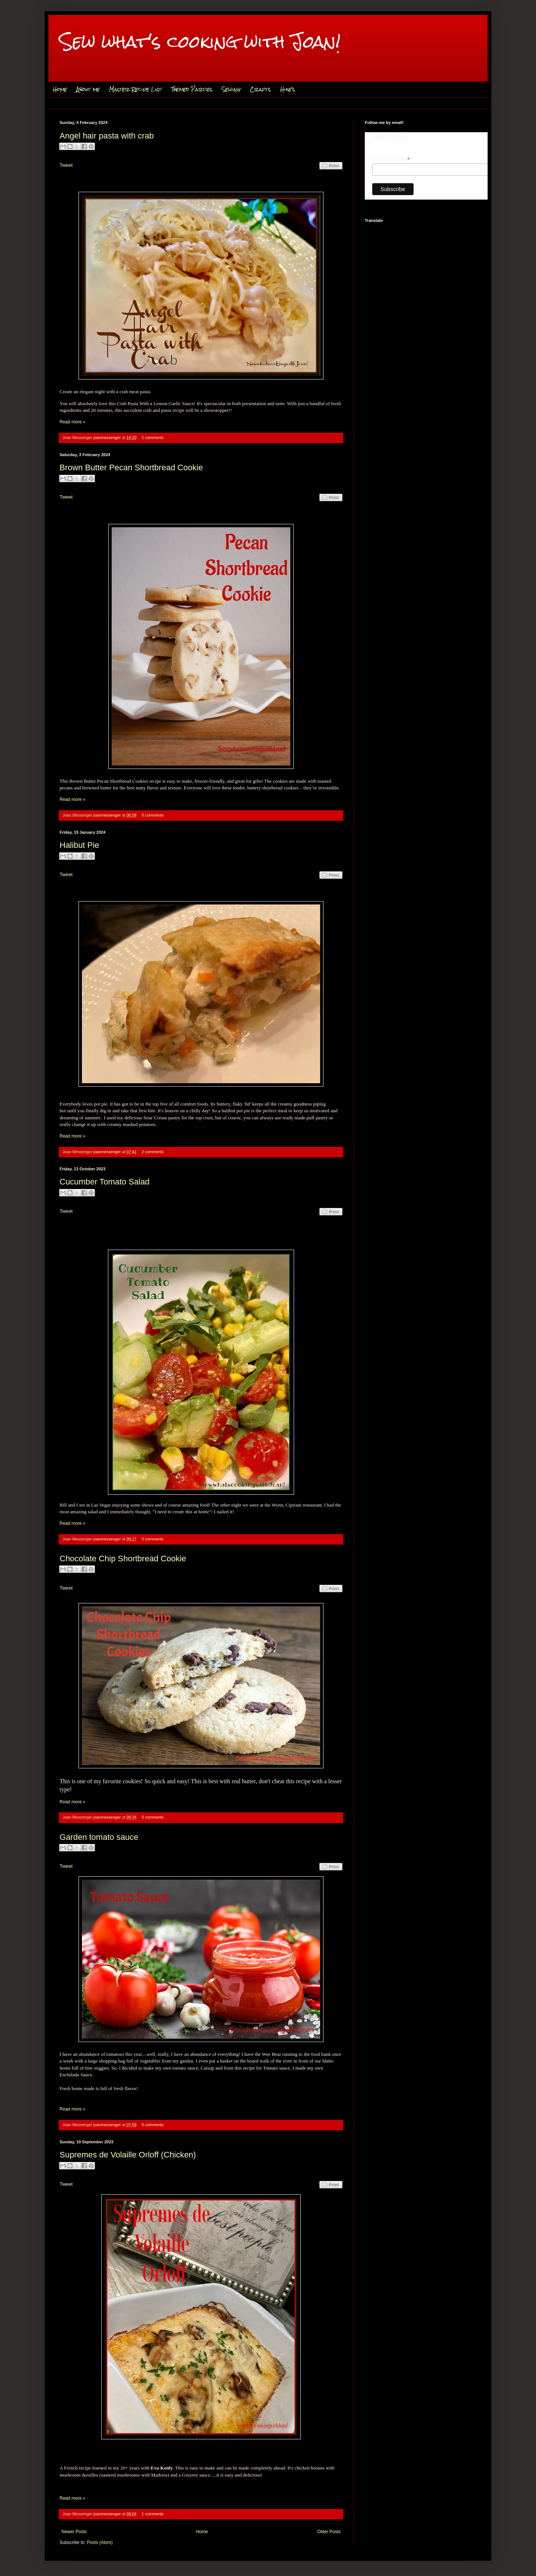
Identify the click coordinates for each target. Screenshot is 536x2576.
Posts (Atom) (99, 2542)
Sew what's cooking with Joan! (200, 41)
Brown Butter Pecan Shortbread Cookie (131, 467)
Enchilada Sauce (76, 2074)
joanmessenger (107, 437)
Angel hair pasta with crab (107, 135)
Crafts (260, 89)
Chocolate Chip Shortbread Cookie (123, 1558)
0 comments (153, 815)
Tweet (66, 165)
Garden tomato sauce (99, 1837)
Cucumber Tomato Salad (105, 1181)
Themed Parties (192, 89)
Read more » (72, 421)
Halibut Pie (79, 845)
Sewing (231, 89)
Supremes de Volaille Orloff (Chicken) (128, 2154)
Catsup (207, 2068)
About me (88, 89)
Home (60, 89)
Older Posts (329, 2531)
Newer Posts (74, 2531)
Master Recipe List (135, 89)
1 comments (153, 437)
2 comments (153, 1151)
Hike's (287, 89)
